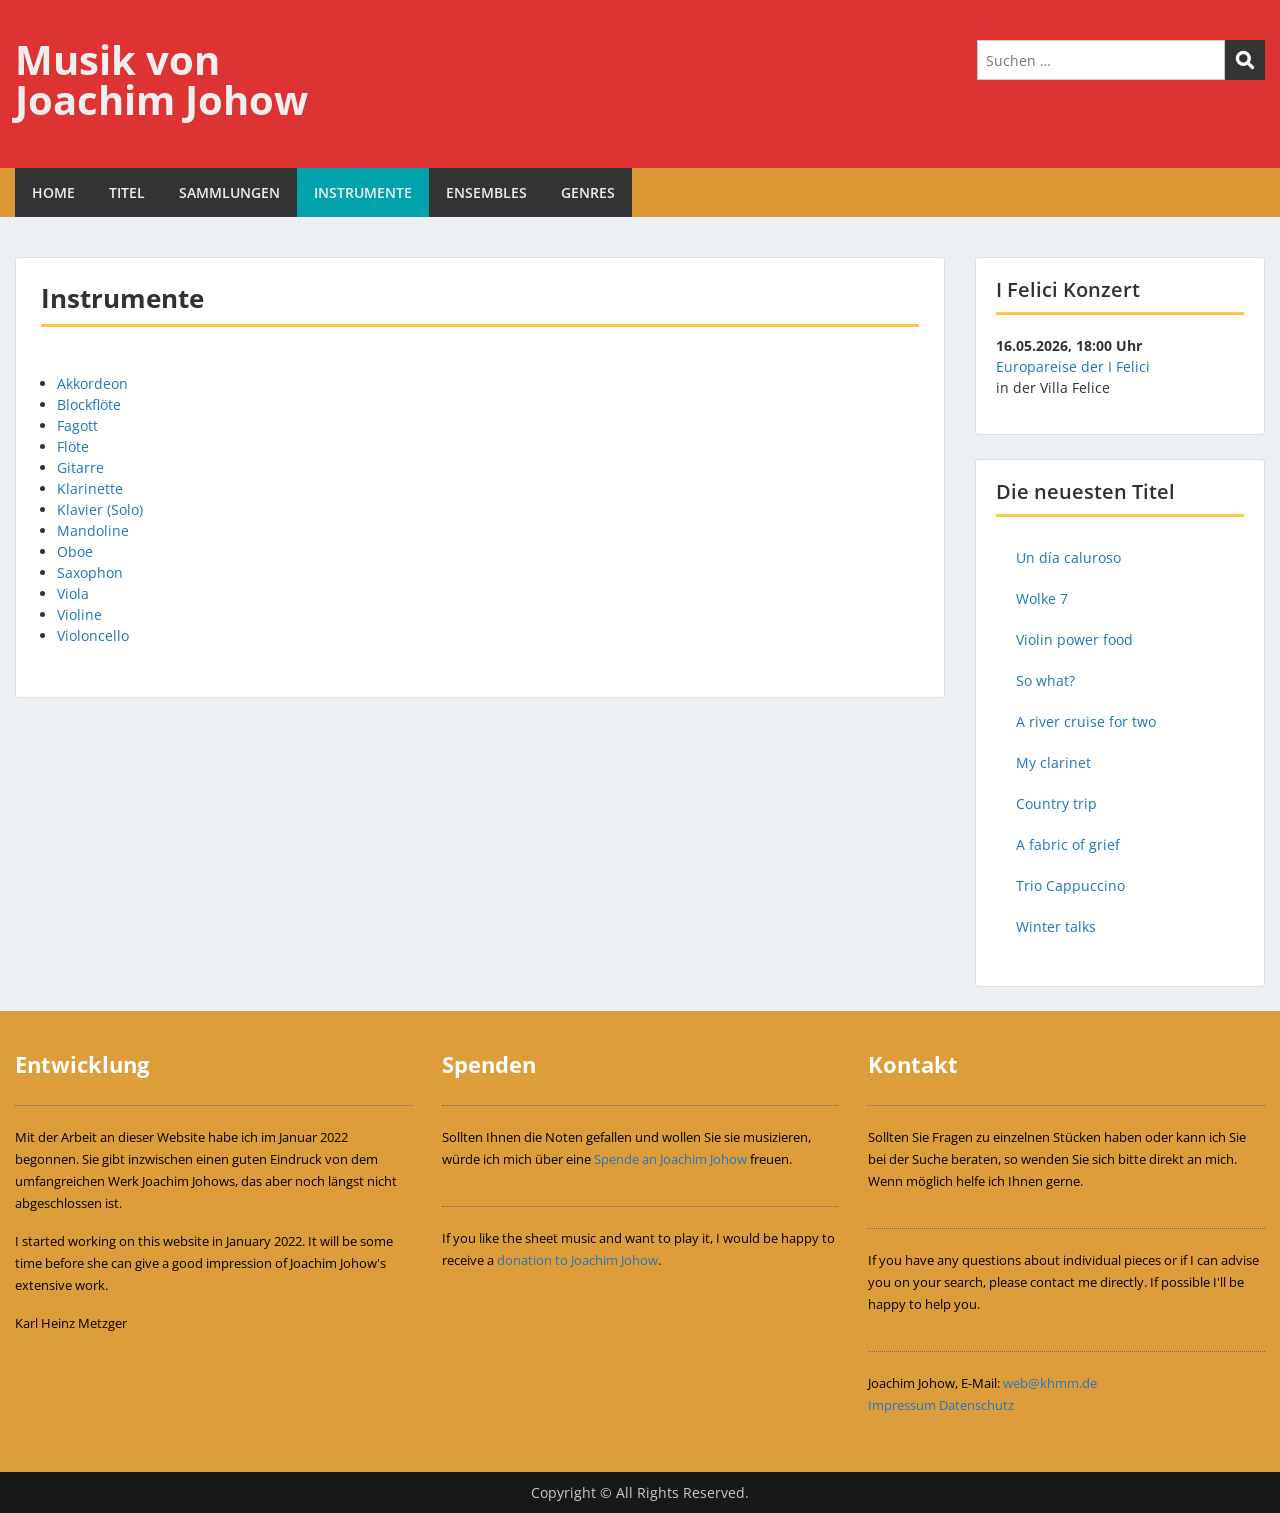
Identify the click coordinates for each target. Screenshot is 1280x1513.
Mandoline (93, 530)
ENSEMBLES (486, 192)
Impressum (902, 1405)
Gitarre (80, 467)
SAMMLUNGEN (229, 192)
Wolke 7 (1042, 598)
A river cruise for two (1086, 721)
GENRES (588, 192)
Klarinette (90, 488)
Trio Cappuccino (1070, 885)
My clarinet (1053, 762)
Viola (73, 593)
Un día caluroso (1068, 557)
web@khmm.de (1050, 1383)
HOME (53, 192)
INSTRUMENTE (363, 192)
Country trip (1056, 803)
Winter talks (1056, 926)
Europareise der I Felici (1073, 366)
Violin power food (1074, 639)
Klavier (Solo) (100, 509)
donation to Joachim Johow (577, 1260)
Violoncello (93, 635)
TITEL (127, 192)
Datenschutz (976, 1405)
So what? (1045, 680)
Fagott (77, 425)
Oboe (75, 551)
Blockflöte (89, 404)
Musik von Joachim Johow (161, 79)
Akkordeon (92, 383)
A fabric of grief (1068, 844)
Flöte (73, 446)
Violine (79, 614)
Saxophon (90, 572)
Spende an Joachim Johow (670, 1159)
